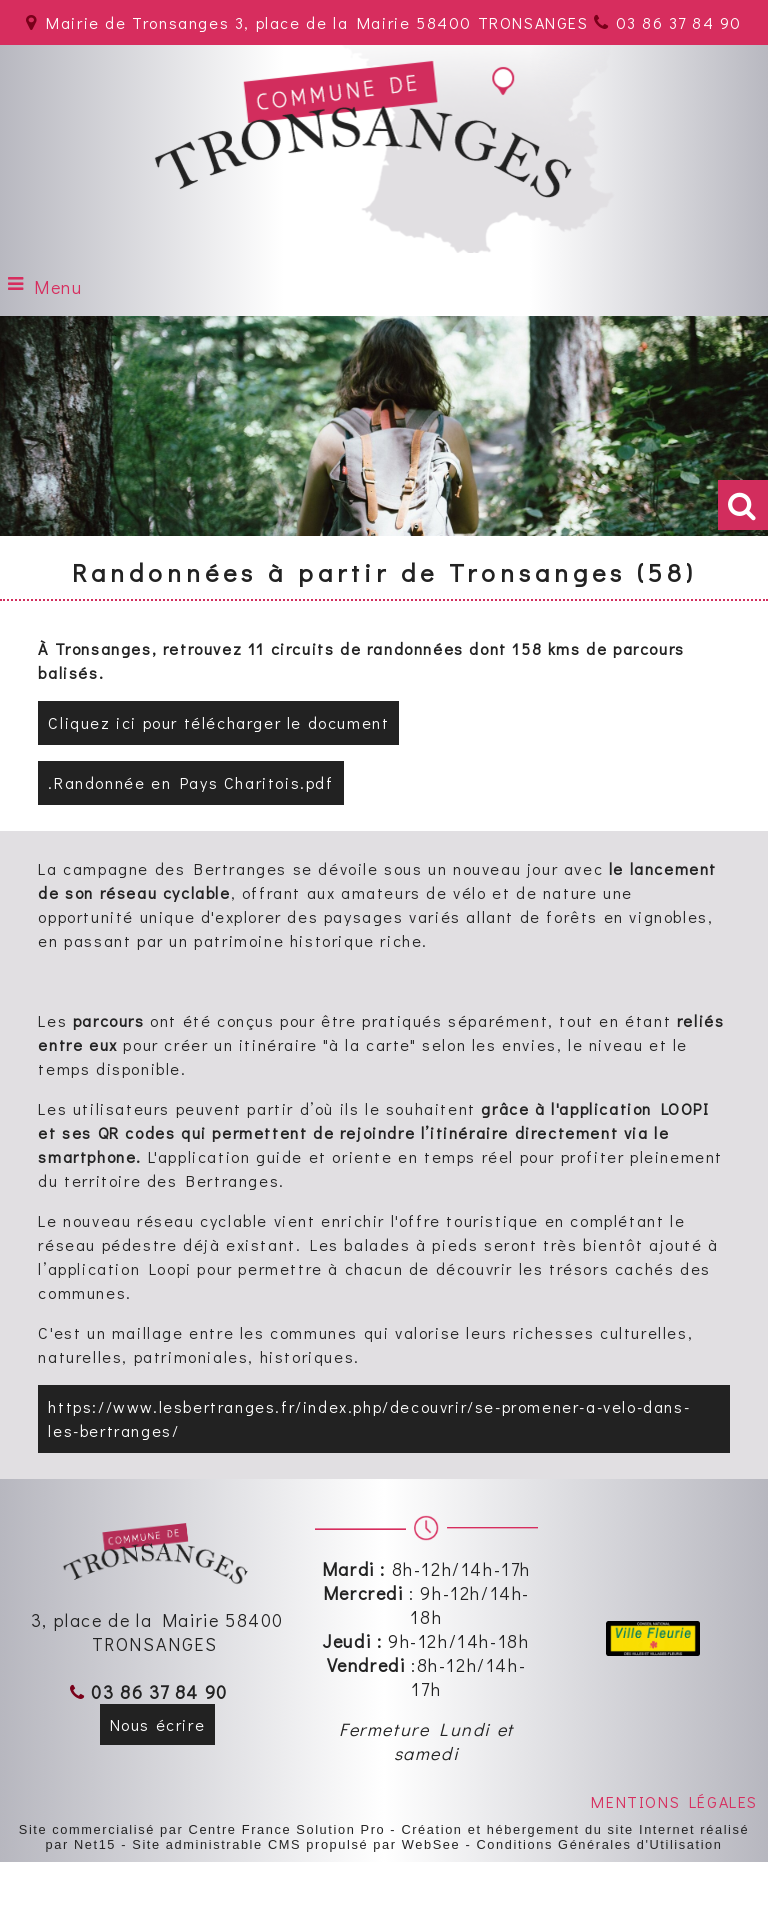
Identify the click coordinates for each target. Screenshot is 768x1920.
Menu (58, 287)
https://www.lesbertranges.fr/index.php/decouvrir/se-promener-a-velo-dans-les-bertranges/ (369, 1418)
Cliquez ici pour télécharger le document (218, 722)
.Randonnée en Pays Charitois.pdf (190, 782)
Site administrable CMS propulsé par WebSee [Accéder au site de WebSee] (296, 1844)
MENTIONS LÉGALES (674, 1801)
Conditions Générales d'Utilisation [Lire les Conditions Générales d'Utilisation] (599, 1844)
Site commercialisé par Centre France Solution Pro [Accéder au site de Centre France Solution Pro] (202, 1829)
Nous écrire (158, 1724)
